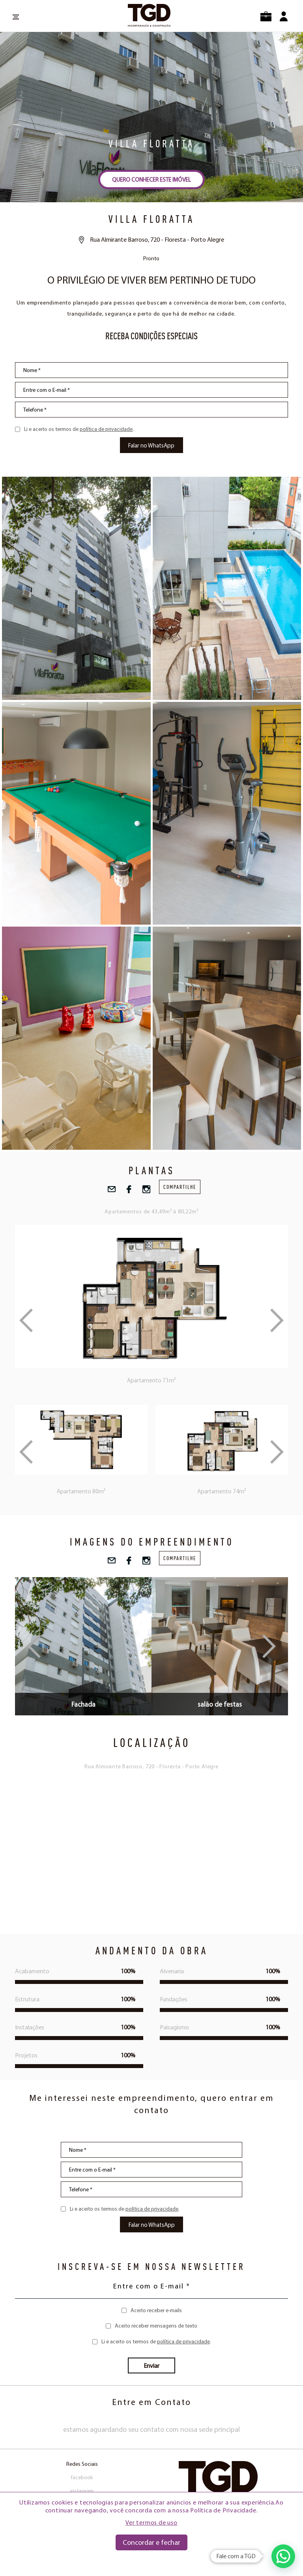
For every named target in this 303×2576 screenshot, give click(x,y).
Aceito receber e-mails (156, 2310)
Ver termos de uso (151, 2522)
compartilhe (179, 1187)
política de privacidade (106, 428)
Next (277, 1451)
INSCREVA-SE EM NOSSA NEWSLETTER (151, 2266)
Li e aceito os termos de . (79, 428)
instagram (82, 2490)
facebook (82, 2477)
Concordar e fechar (151, 2542)
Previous (26, 1451)
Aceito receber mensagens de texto (156, 2325)
